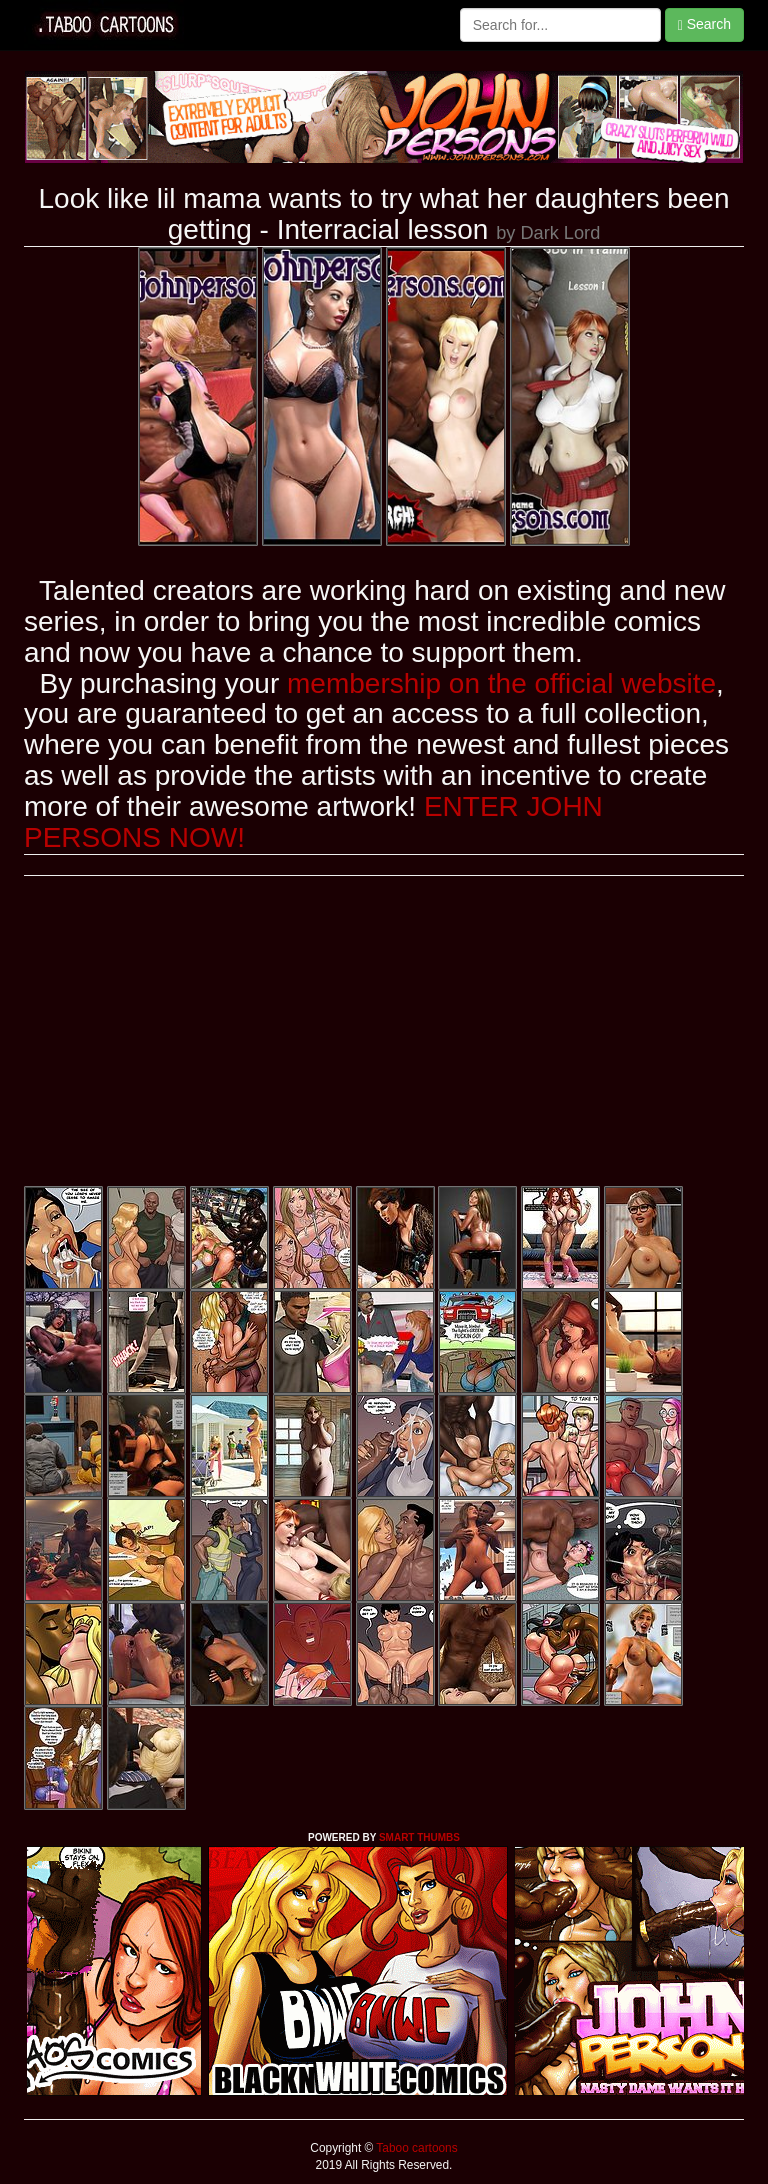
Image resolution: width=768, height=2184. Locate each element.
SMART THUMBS (419, 1837)
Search (704, 24)
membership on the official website (501, 683)
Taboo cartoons (415, 2148)
